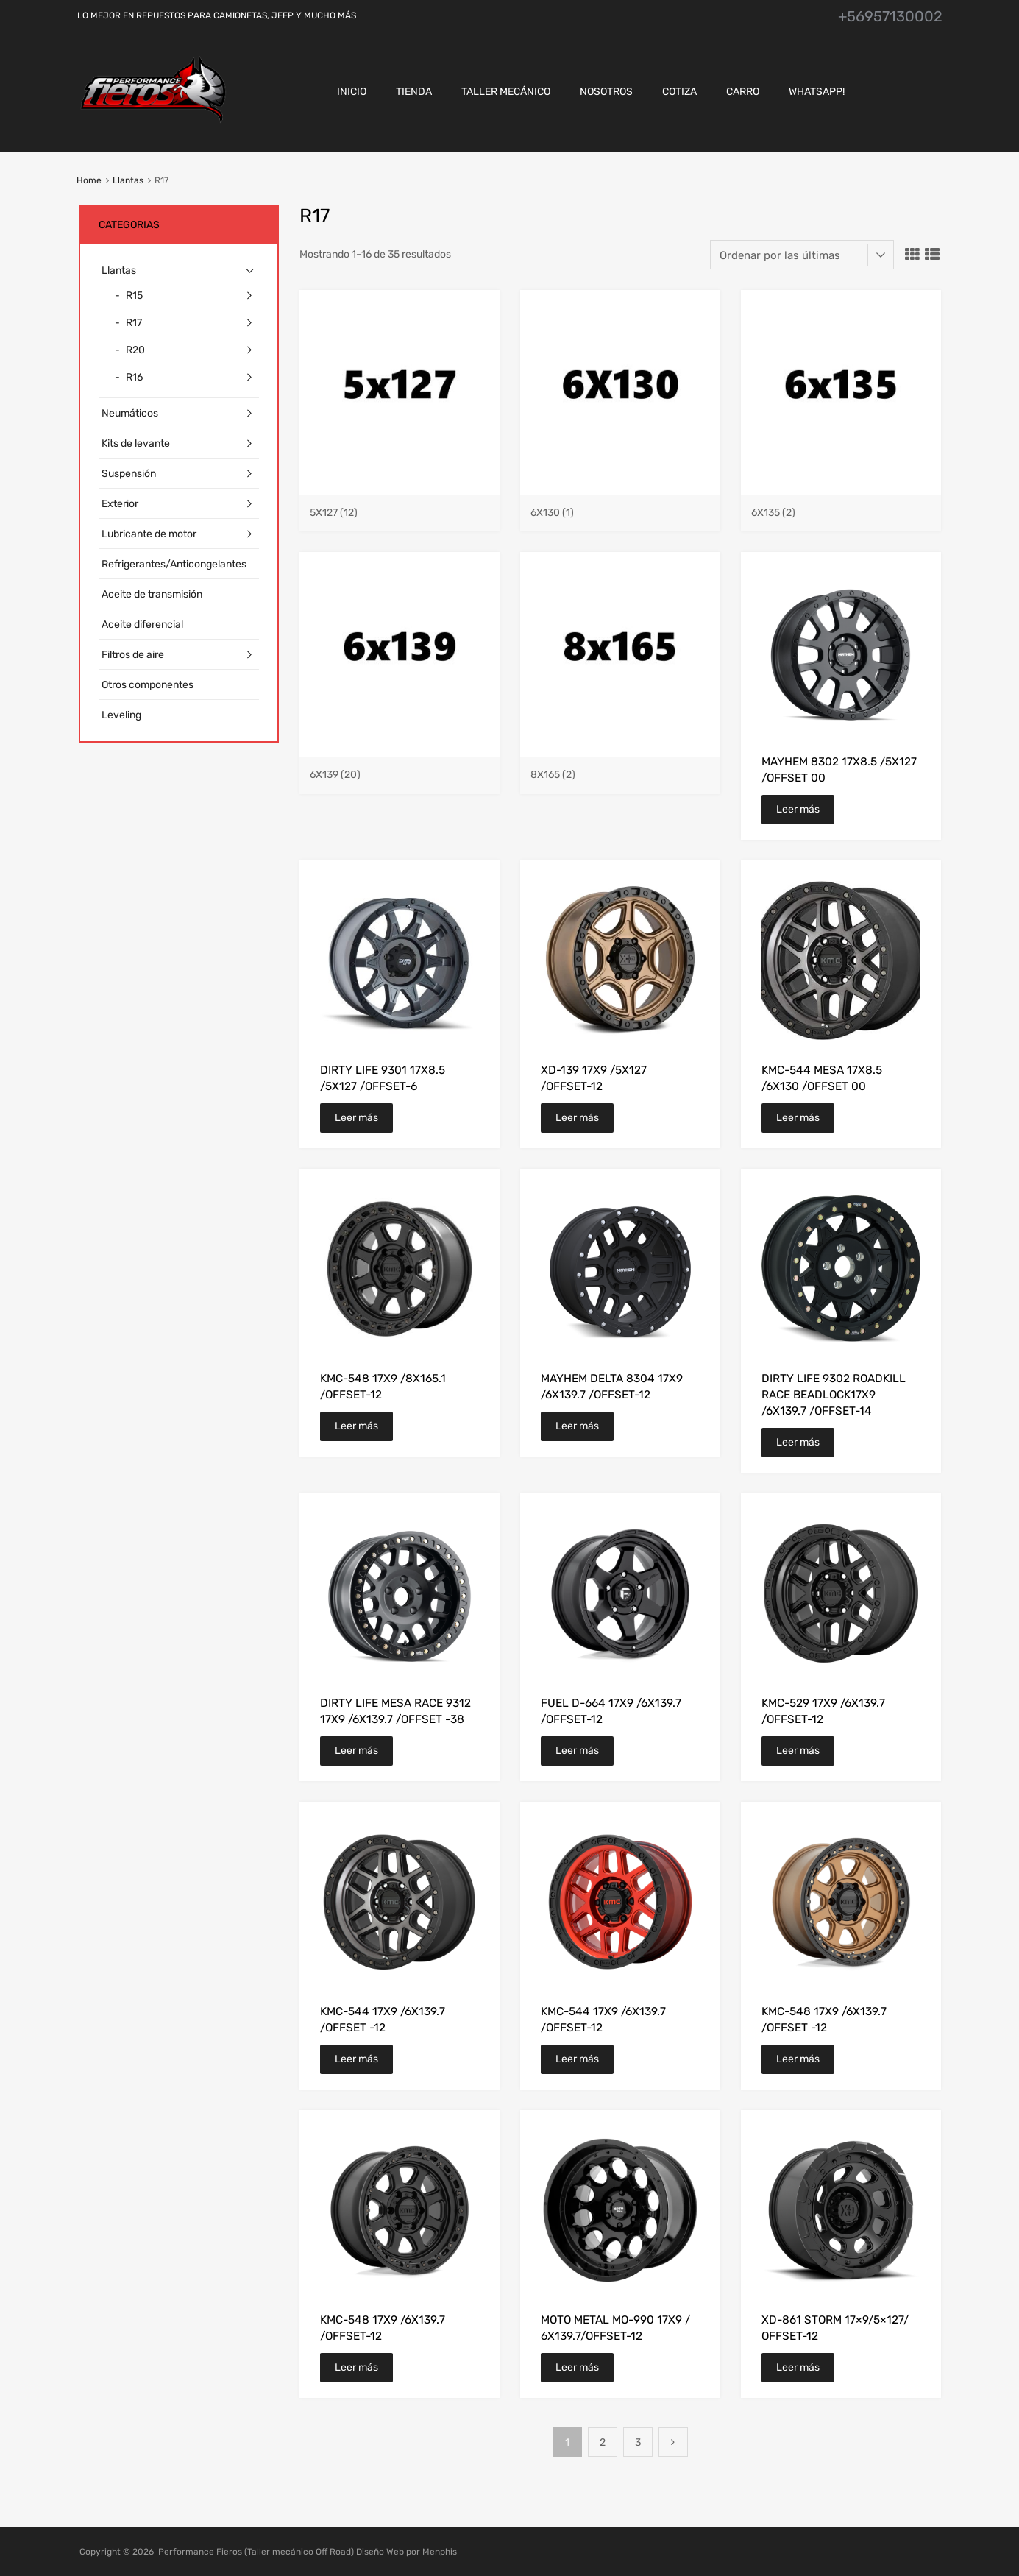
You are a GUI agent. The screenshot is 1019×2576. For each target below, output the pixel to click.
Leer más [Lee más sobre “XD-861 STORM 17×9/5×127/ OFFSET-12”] (798, 2367)
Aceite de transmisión (152, 594)
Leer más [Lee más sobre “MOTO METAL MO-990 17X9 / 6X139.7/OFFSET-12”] (577, 2367)
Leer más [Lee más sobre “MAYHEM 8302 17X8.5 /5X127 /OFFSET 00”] (798, 809)
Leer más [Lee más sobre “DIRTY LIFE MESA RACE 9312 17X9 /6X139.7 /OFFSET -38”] (356, 1750)
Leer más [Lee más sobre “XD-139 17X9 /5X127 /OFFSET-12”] (577, 1117)
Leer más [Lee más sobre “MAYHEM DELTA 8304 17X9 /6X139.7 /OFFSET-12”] (577, 1426)
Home (89, 180)
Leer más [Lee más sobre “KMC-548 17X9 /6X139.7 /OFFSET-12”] (356, 2367)
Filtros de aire (133, 654)
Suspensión (129, 473)
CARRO (742, 91)
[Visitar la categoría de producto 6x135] (841, 506)
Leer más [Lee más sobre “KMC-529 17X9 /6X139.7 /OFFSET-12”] (798, 1750)
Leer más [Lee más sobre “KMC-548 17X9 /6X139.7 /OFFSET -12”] (798, 2059)
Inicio (351, 91)
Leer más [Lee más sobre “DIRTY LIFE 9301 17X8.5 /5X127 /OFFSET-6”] (356, 1117)
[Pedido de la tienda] (802, 254)
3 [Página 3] (638, 2442)
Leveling (121, 715)
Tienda (414, 91)
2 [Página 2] (603, 2442)
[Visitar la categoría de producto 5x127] (399, 506)
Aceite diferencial (142, 624)
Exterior (120, 504)
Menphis (439, 2552)
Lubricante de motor (149, 534)
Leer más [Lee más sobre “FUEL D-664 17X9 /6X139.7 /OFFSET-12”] (577, 1750)
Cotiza (679, 91)
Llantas (128, 180)
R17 (134, 322)
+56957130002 (890, 16)
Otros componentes (147, 685)
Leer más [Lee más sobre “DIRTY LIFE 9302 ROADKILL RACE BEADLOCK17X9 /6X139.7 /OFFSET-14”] (798, 1442)
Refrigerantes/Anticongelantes (174, 564)
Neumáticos (130, 413)
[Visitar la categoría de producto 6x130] (620, 506)
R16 (134, 377)
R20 (135, 350)
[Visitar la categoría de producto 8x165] (620, 768)
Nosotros (606, 91)
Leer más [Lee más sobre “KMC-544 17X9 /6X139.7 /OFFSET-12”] (577, 2059)
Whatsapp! (817, 91)
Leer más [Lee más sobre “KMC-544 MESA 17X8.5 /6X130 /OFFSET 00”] (798, 1117)
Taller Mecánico (505, 91)
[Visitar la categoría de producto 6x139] (399, 768)
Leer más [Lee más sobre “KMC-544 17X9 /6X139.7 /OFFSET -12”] (356, 2059)
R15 (134, 295)
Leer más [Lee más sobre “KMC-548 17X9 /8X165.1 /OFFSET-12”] (356, 1426)
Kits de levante (136, 443)
